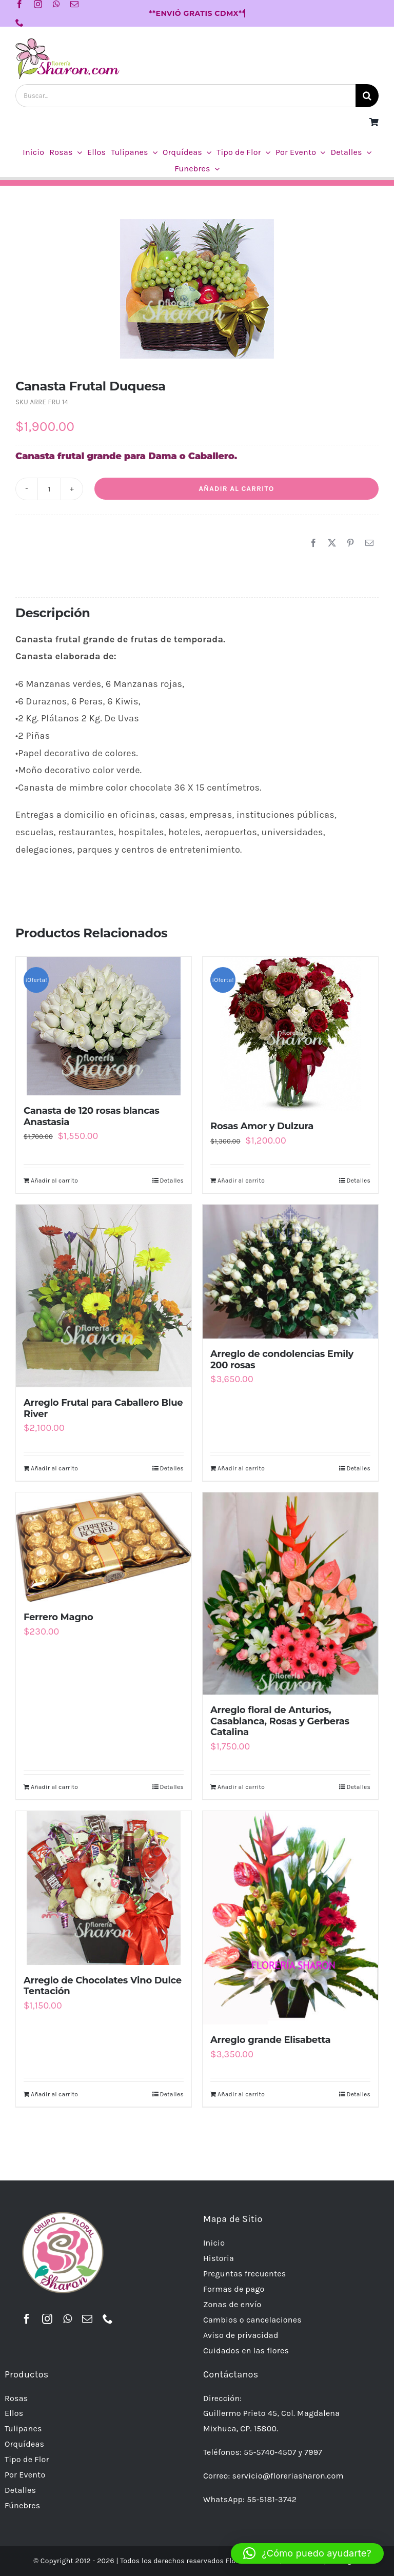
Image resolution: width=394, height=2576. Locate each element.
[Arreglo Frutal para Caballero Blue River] (103, 1296)
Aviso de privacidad (241, 2335)
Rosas (16, 2398)
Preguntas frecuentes (244, 2273)
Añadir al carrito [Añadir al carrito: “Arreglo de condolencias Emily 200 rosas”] (241, 1468)
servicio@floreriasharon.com (288, 2476)
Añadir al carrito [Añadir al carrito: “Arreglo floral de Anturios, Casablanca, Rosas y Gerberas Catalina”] (241, 1787)
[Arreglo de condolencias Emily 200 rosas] (290, 1272)
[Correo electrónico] (369, 543)
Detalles (172, 1180)
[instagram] (38, 4)
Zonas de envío (232, 2304)
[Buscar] (367, 95)
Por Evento (25, 2475)
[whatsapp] (56, 4)
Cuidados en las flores (246, 2350)
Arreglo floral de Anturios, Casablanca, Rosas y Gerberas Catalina (279, 1721)
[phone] (19, 22)
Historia (218, 2258)
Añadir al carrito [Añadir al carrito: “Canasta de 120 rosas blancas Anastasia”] (54, 1180)
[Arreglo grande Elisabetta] (290, 1917)
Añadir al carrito (236, 488)
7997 (313, 2452)
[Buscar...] (185, 95)
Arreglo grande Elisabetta (270, 2040)
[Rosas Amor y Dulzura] (290, 1034)
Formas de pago (234, 2289)
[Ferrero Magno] (103, 1547)
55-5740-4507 (270, 2452)
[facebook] (19, 4)
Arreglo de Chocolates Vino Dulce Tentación (103, 1986)
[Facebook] (313, 543)
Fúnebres (23, 2505)
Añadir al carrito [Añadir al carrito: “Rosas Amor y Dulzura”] (241, 1180)
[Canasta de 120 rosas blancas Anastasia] (103, 1026)
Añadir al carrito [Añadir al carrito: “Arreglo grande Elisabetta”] (241, 2094)
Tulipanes (23, 2428)
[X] (332, 543)
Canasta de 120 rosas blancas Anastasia (92, 1116)
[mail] (74, 4)
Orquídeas (24, 2444)
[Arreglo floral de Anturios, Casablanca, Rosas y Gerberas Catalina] (290, 1593)
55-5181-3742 (272, 2499)
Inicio (214, 2243)
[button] (307, 2553)
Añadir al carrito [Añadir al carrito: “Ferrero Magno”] (54, 1787)
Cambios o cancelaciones (252, 2320)
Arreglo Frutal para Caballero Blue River (103, 1408)
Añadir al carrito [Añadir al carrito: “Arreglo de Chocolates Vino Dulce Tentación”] (54, 2094)
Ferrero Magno (58, 1617)
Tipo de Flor (27, 2459)
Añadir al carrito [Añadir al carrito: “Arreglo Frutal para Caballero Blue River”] (54, 1468)
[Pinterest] (350, 543)
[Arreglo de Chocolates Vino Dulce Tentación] (103, 1888)
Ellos (14, 2413)
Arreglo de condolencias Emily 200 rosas (281, 1359)
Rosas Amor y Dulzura (261, 1126)
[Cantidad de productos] (49, 489)
